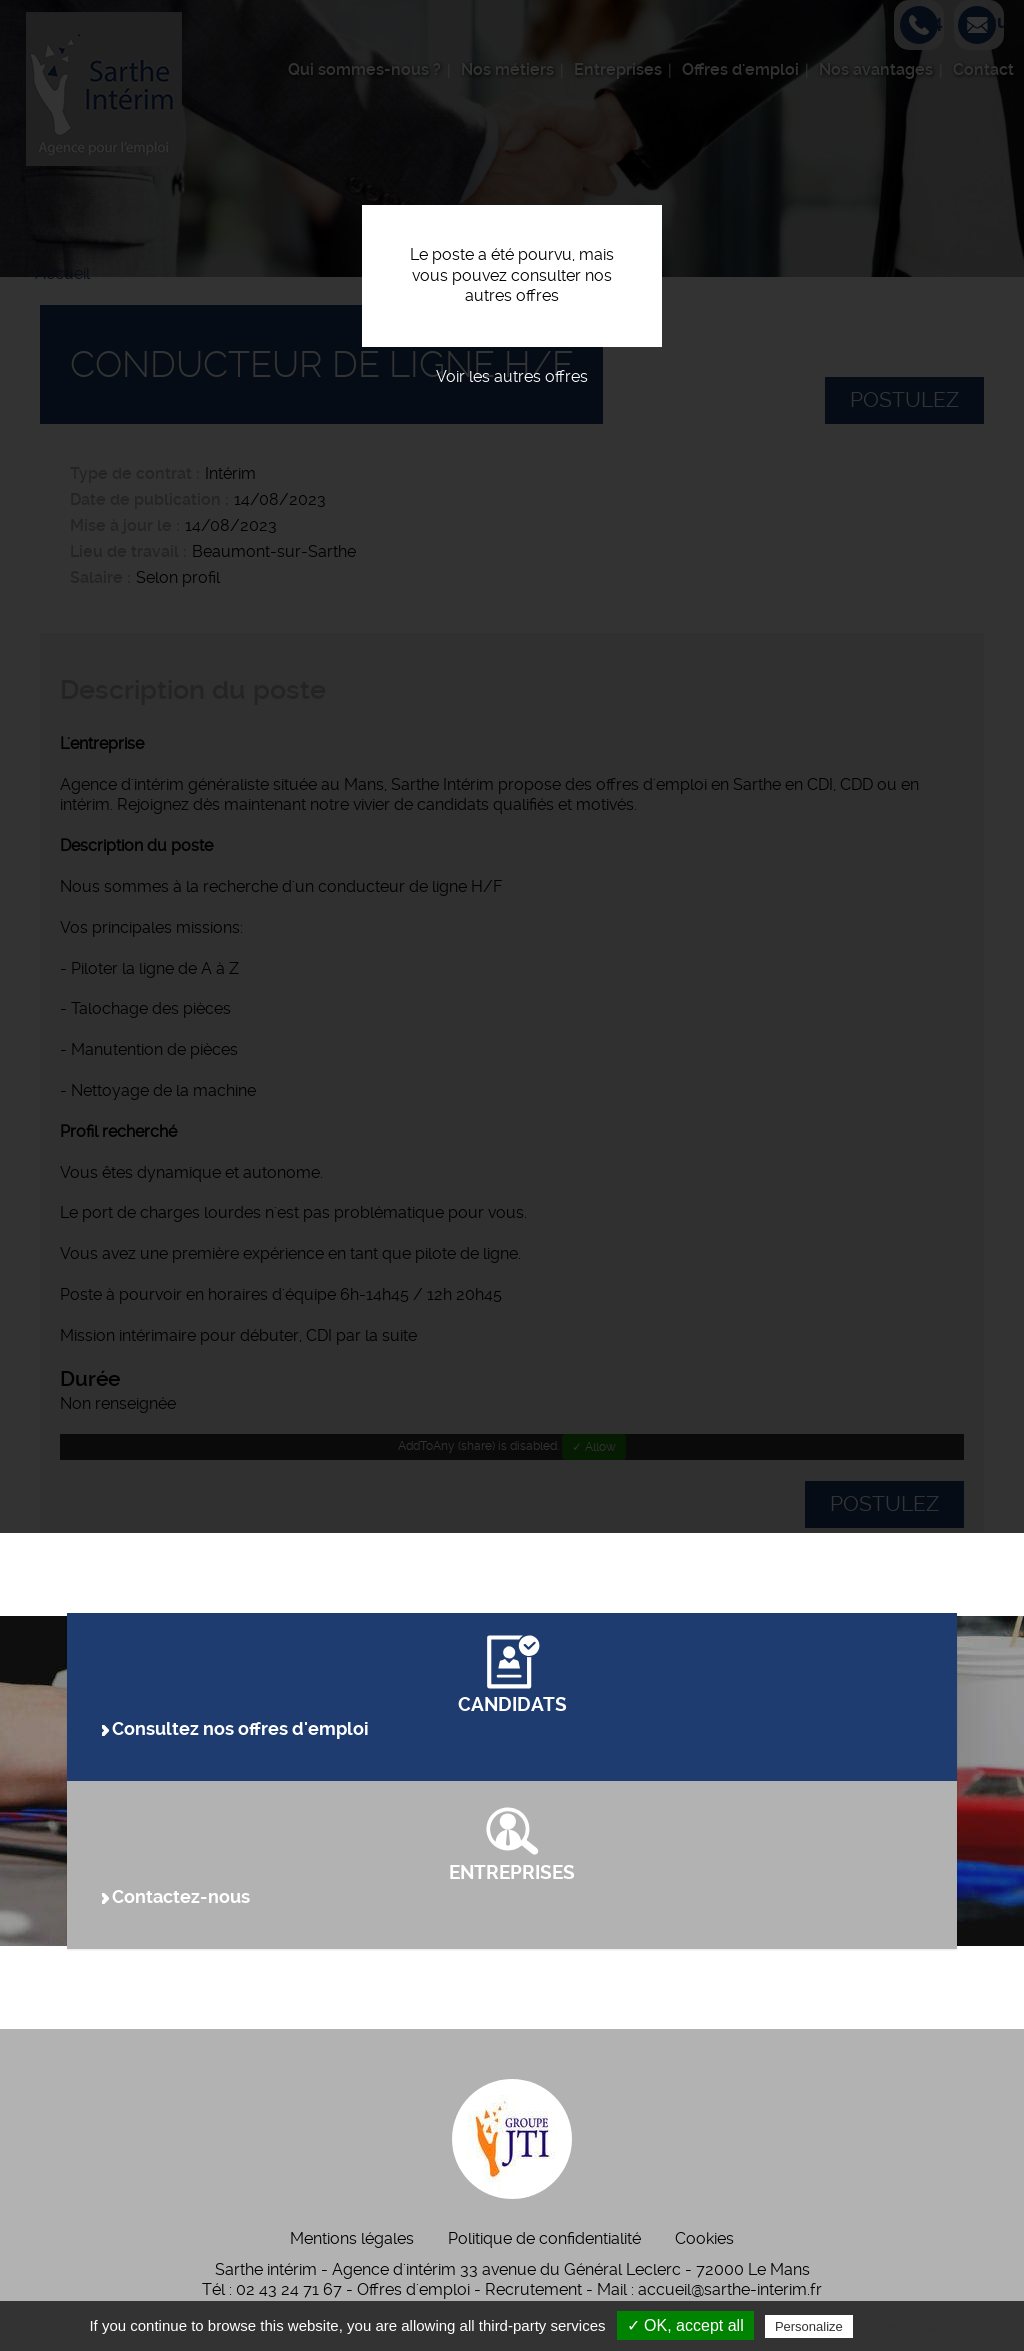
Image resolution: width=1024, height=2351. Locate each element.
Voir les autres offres (512, 376)
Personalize (809, 2326)
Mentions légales (352, 2238)
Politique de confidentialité (544, 2238)
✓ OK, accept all (685, 2325)
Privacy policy (906, 2326)
